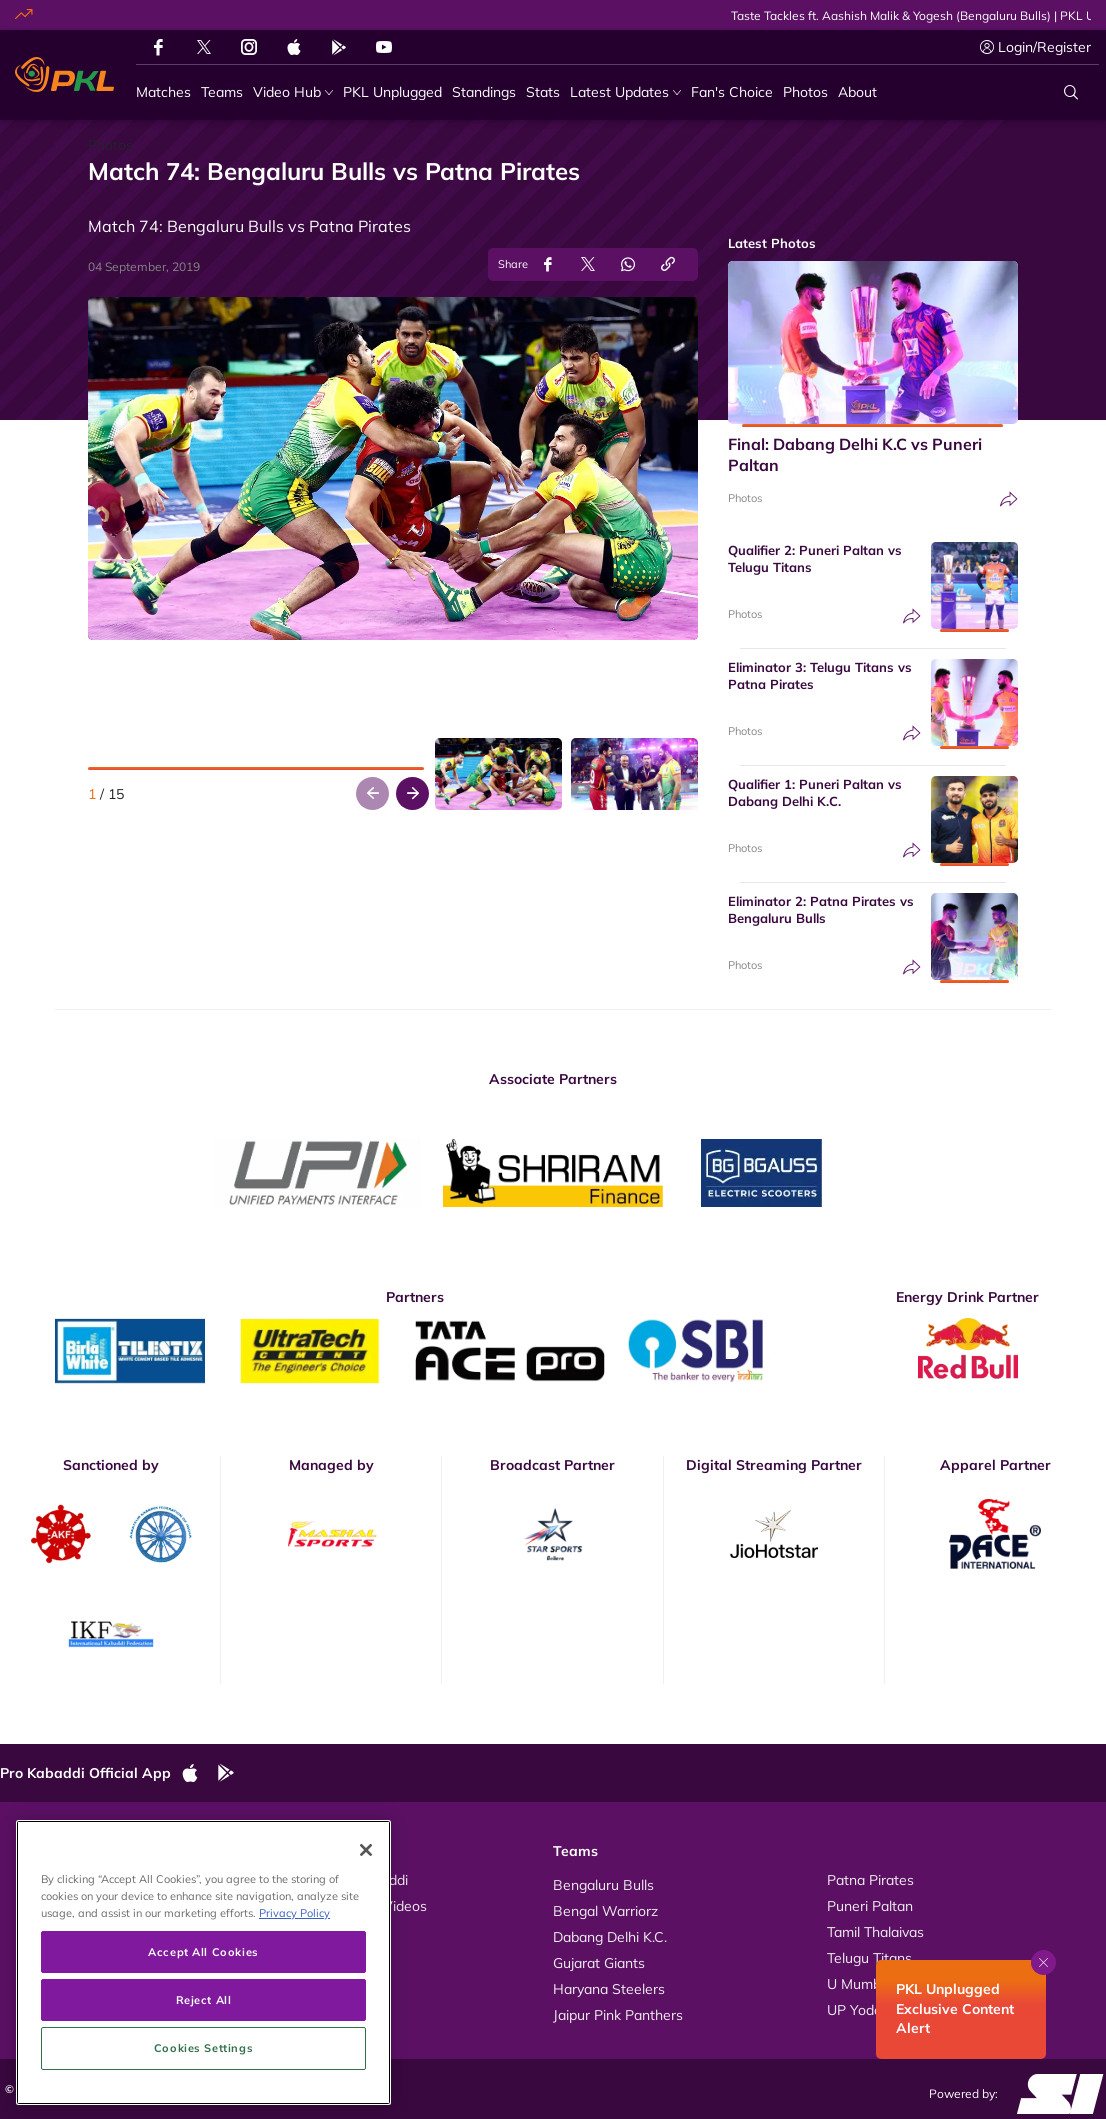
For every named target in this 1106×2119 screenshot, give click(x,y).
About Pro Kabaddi (347, 1880)
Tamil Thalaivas (875, 1932)
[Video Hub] (293, 92)
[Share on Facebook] (548, 264)
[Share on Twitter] (588, 264)
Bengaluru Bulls (603, 1885)
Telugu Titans (869, 1958)
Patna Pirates (870, 1880)
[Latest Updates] (625, 92)
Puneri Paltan (870, 1906)
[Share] (1009, 499)
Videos (42, 1880)
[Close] (366, 1961)
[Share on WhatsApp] (628, 264)
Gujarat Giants (599, 1963)
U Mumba (858, 1984)
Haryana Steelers (609, 1989)
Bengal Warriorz (605, 1911)
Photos (745, 498)
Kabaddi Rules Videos (357, 1906)
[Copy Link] (668, 264)
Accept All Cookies (203, 2063)
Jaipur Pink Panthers (618, 2015)
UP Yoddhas (866, 2010)
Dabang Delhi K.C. (610, 1937)
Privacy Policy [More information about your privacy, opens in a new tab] (294, 2024)
